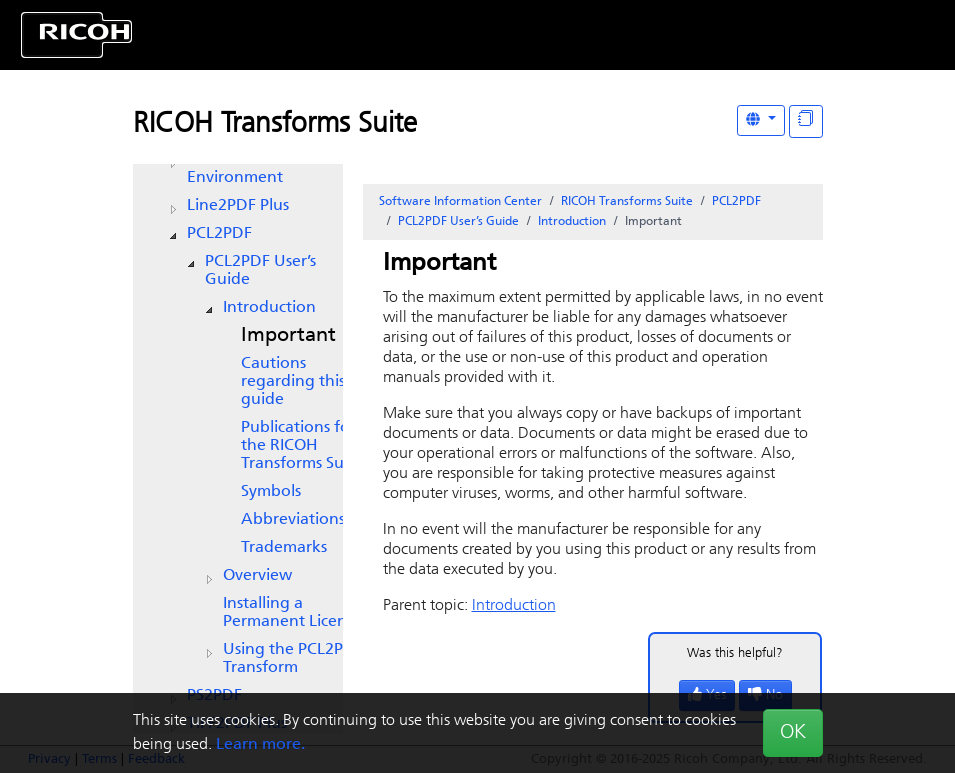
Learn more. (260, 745)
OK (793, 733)
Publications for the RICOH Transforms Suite (302, 446)
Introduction (269, 308)
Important (288, 336)
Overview (257, 576)
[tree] (238, 400)
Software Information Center (460, 202)
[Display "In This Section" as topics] (806, 121)
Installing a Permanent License (292, 613)
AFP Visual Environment (235, 169)
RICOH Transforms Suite (275, 125)
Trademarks (284, 548)
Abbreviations (293, 520)
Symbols (271, 492)
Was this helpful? (735, 653)
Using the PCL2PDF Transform (293, 659)
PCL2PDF (219, 234)
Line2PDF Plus (238, 206)
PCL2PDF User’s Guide (260, 271)
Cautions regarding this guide (293, 382)
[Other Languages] (761, 120)
